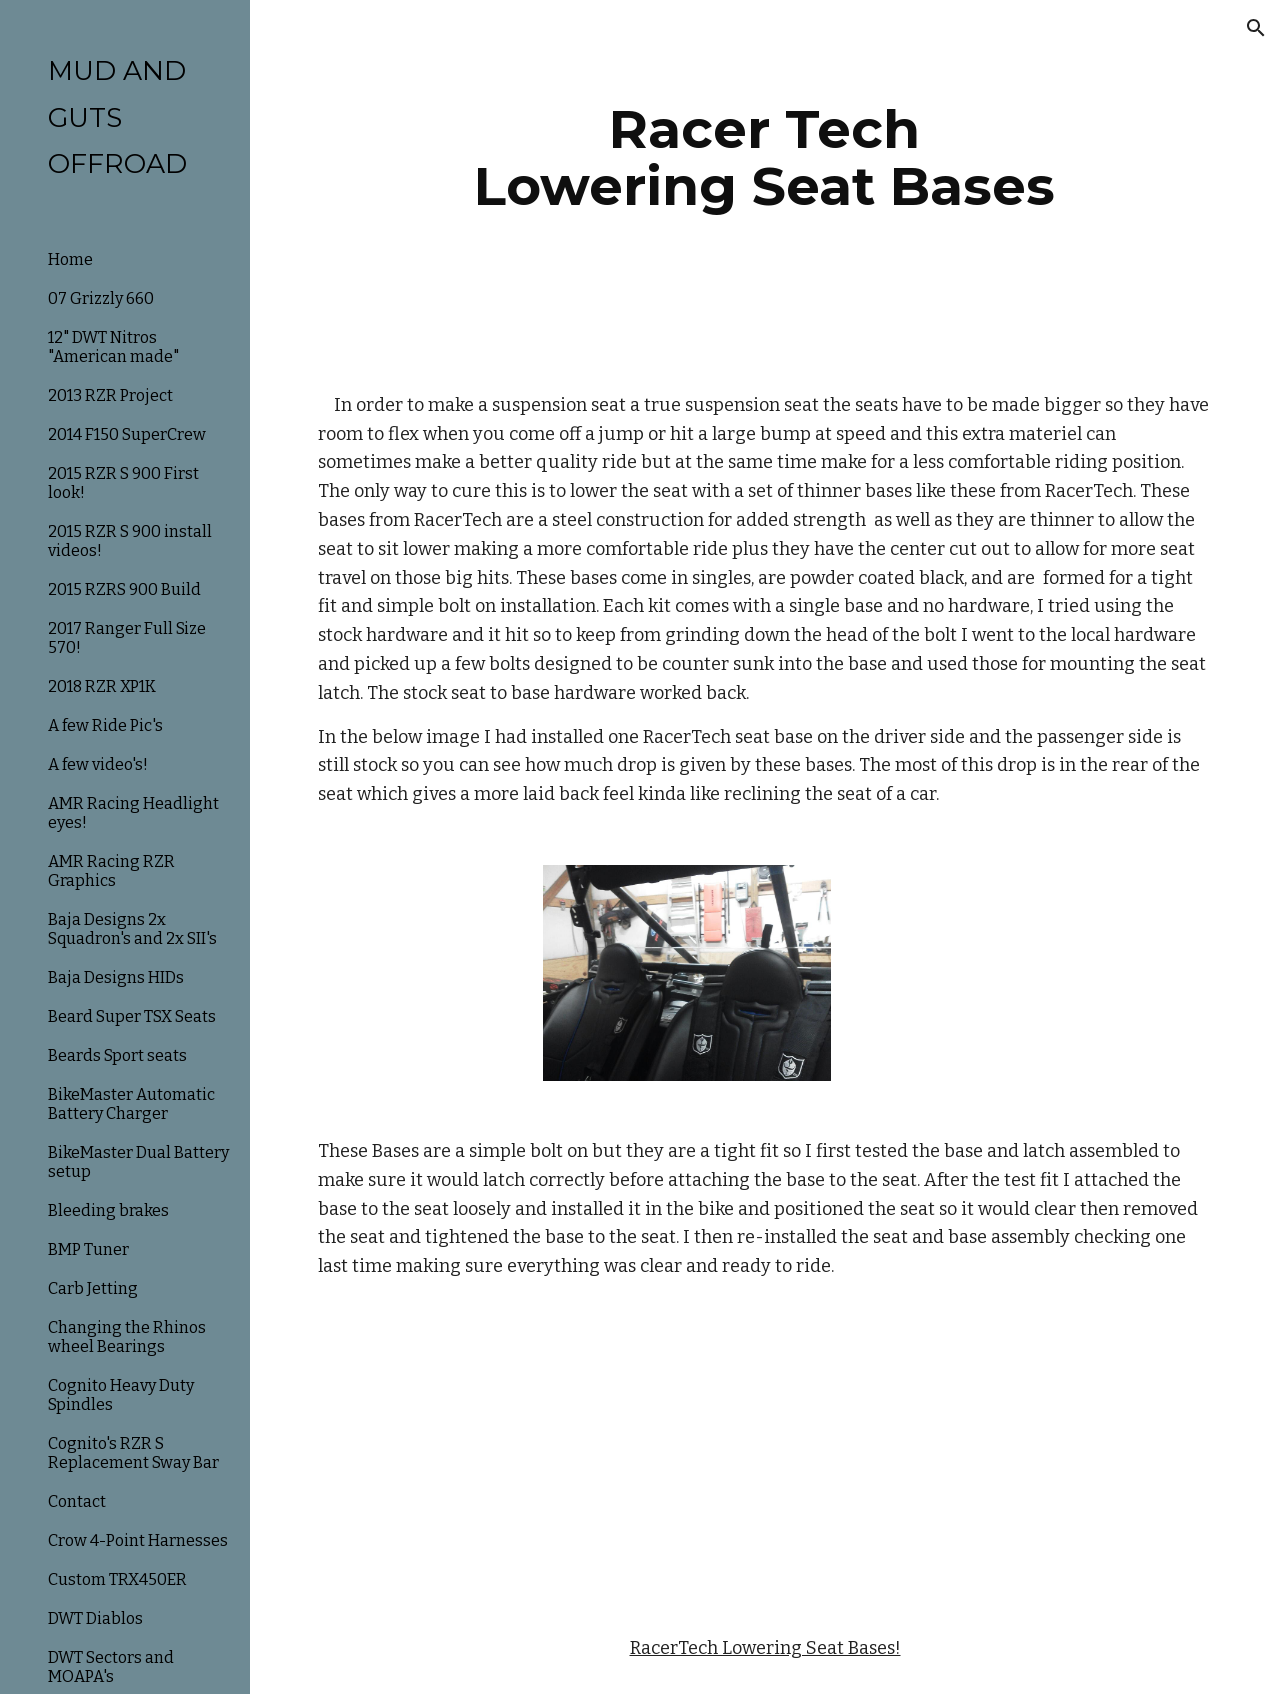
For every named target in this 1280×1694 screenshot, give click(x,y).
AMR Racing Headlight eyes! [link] (133, 813)
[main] (764, 157)
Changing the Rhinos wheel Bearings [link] (127, 1337)
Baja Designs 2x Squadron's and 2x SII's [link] (132, 929)
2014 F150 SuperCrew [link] (127, 434)
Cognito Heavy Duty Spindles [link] (121, 1395)
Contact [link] (77, 1501)
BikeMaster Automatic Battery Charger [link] (131, 1104)
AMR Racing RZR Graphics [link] (111, 871)
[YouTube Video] (687, 1457)
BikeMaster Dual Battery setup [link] (138, 1162)
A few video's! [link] (98, 764)
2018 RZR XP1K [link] (102, 686)
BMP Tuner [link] (88, 1249)
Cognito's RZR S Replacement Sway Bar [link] (133, 1453)
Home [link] (70, 259)
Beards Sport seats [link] (117, 1055)
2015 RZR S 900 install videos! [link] (130, 541)
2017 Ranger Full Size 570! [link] (127, 638)
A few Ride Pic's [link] (105, 725)
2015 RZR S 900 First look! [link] (123, 483)
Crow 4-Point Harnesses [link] (138, 1540)
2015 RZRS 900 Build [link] (124, 589)
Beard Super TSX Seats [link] (132, 1016)
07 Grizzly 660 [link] (101, 298)
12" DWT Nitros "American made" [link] (113, 347)
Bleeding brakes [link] (108, 1210)
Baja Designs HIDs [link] (116, 977)
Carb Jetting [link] (93, 1288)
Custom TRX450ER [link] (117, 1579)
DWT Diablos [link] (95, 1618)
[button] (1256, 28)
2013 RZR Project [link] (110, 395)
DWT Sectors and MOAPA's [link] (111, 1667)
